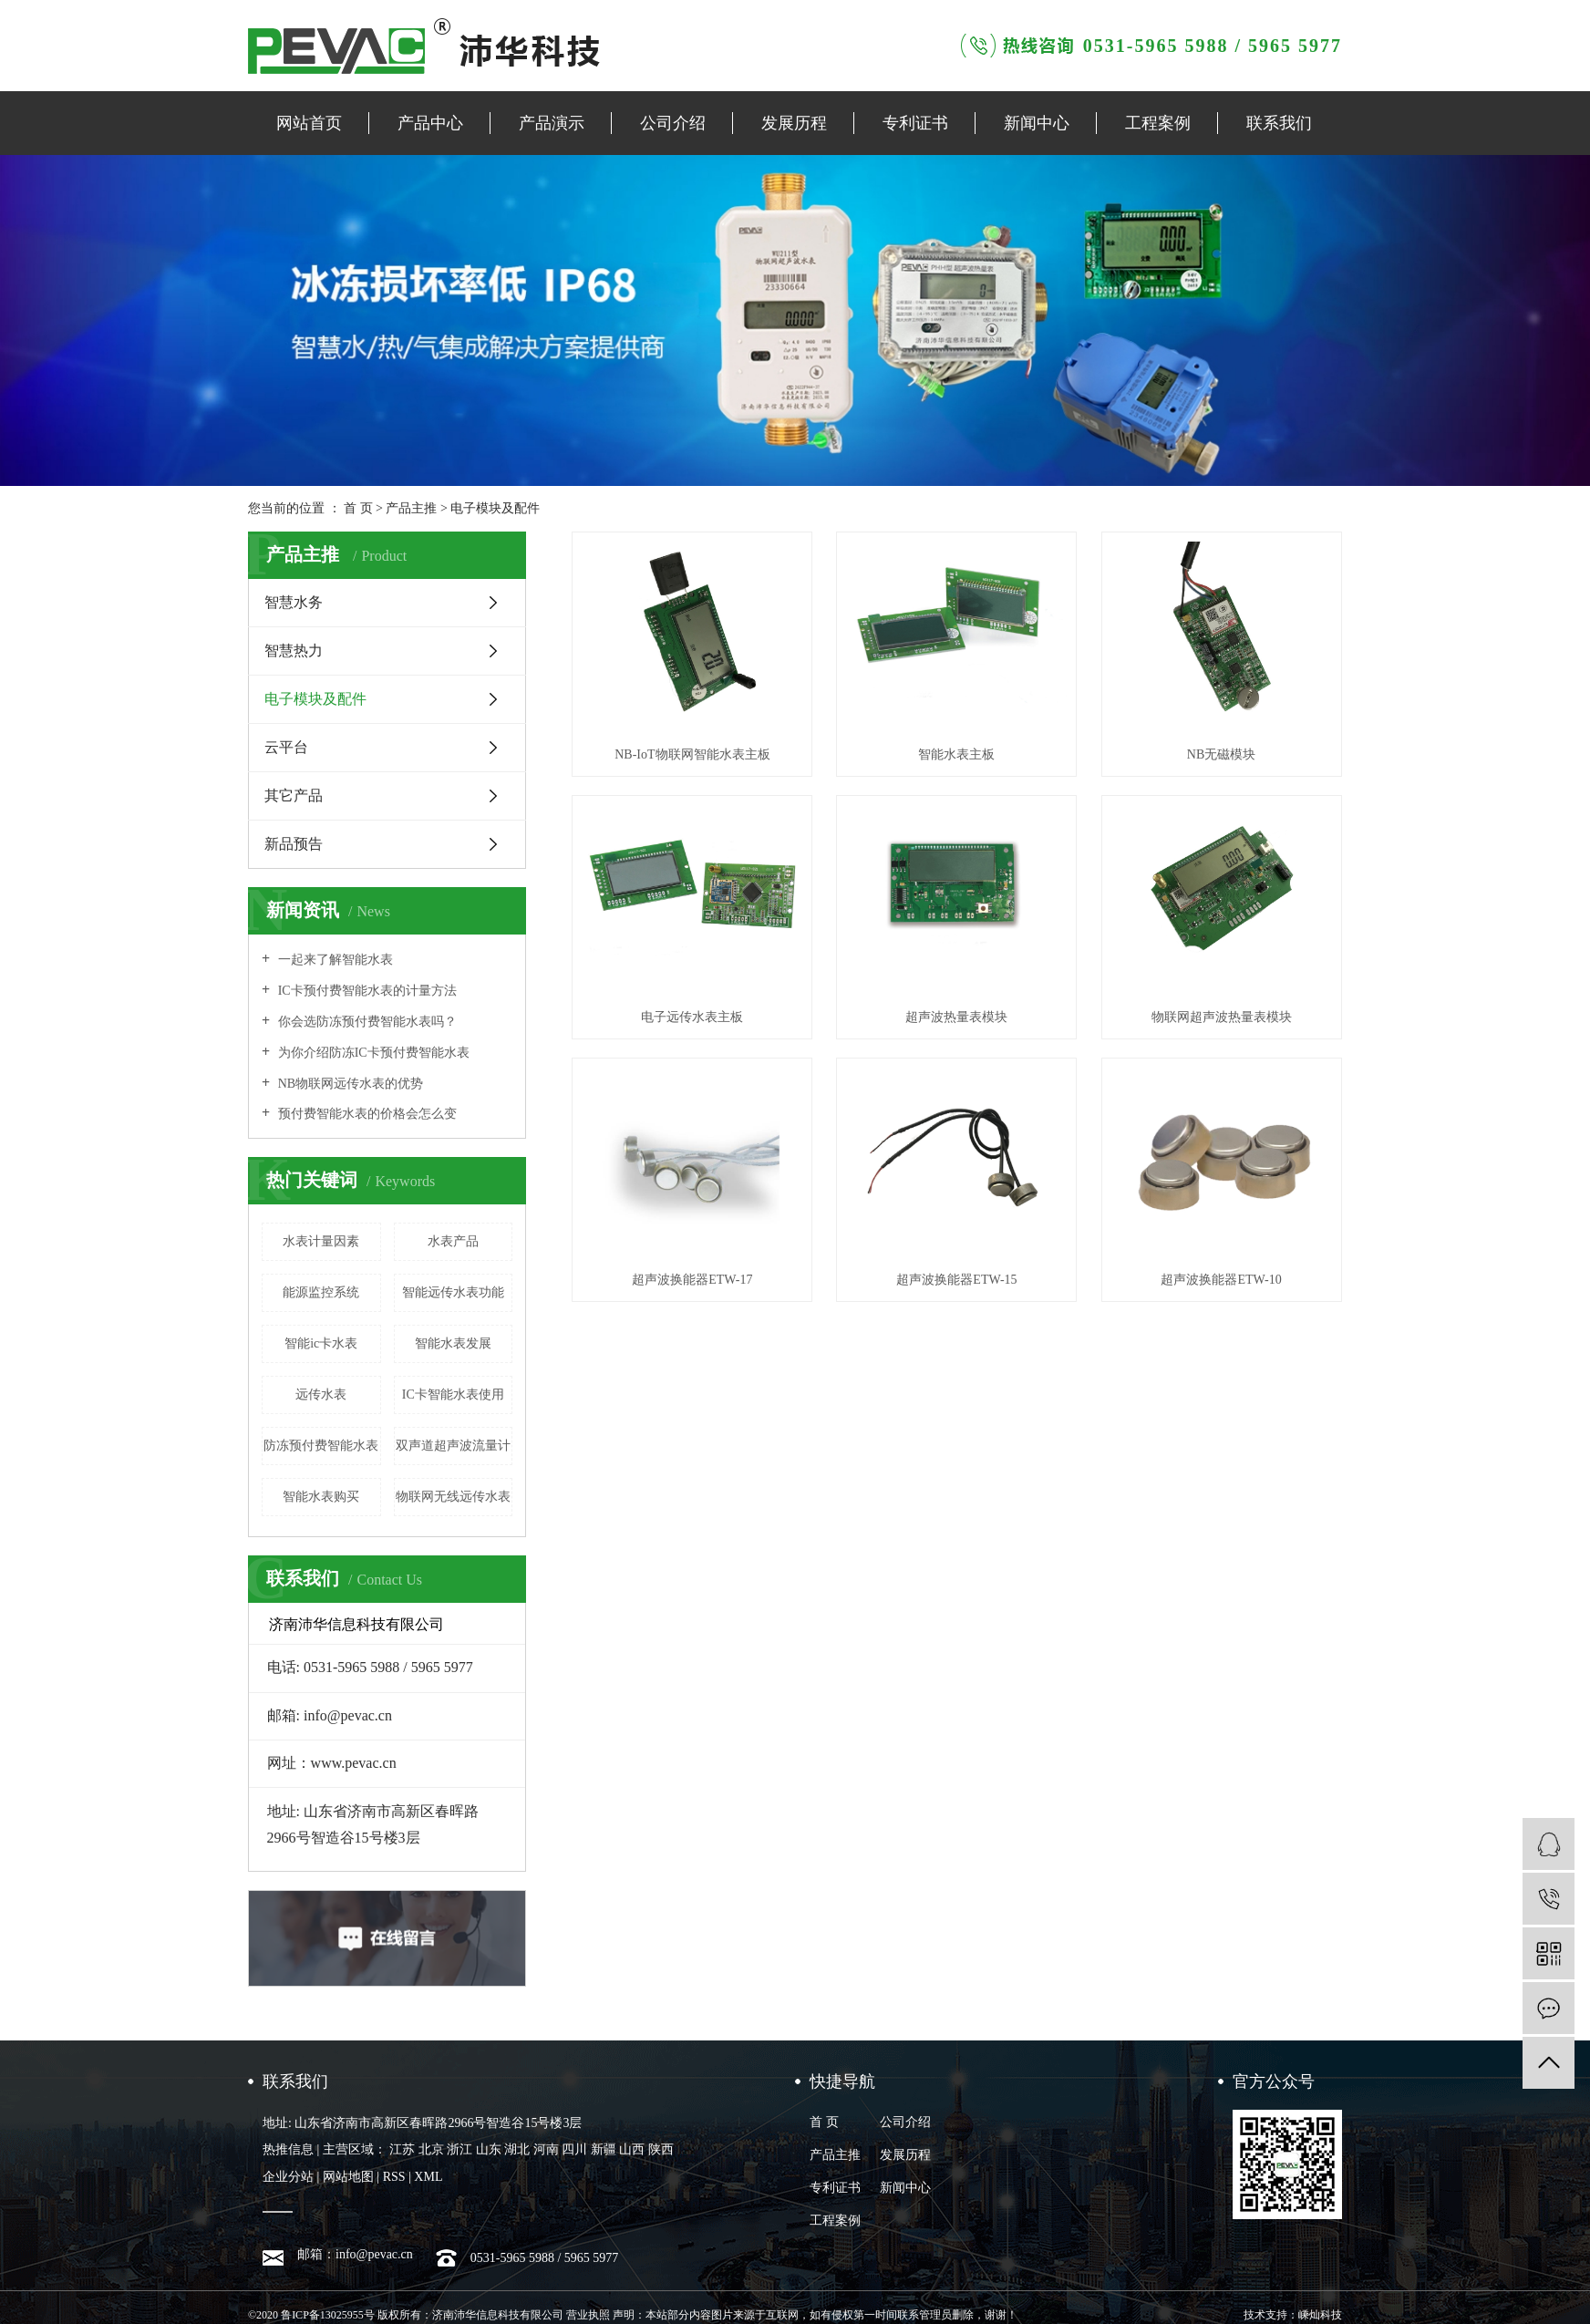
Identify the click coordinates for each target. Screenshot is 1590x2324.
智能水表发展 (453, 1343)
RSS (394, 2177)
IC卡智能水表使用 (453, 1394)
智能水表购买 (321, 1496)
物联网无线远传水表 (453, 1496)
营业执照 (588, 2315)
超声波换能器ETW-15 (956, 1279)
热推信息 (288, 2149)
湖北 (517, 2149)
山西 (632, 2149)
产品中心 (430, 123)
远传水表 (320, 1394)
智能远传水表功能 (453, 1292)
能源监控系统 (321, 1292)
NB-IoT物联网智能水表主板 (691, 754)
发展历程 (794, 123)
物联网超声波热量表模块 (1221, 1017)
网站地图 (348, 2177)
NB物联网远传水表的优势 (348, 1083)
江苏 (402, 2149)
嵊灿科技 (1320, 2315)
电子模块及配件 (495, 508)
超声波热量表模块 (956, 1017)
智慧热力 (293, 650)
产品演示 (551, 123)
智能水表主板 (956, 754)
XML (428, 2177)
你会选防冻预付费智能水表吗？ (365, 1021)
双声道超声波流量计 (453, 1445)
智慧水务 (293, 602)
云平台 (286, 747)
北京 (431, 2149)
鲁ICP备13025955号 (328, 2315)
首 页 (358, 508)
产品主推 (411, 508)
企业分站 (288, 2177)
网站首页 (309, 123)
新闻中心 (1036, 123)
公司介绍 (673, 123)
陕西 (661, 2149)
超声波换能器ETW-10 (1221, 1279)
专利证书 (915, 123)
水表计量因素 (321, 1241)
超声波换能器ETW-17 (692, 1279)
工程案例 (1158, 123)
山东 (488, 2149)
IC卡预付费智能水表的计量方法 (365, 990)
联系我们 (1279, 123)
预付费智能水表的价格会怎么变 (365, 1114)
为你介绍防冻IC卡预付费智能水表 (372, 1052)
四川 (574, 2149)
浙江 (459, 2149)
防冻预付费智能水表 (320, 1445)
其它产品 (293, 795)
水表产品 (453, 1241)
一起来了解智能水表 (333, 959)
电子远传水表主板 (692, 1017)
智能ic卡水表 (320, 1343)
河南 (546, 2149)
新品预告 (293, 844)
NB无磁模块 (1221, 754)
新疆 (603, 2149)
